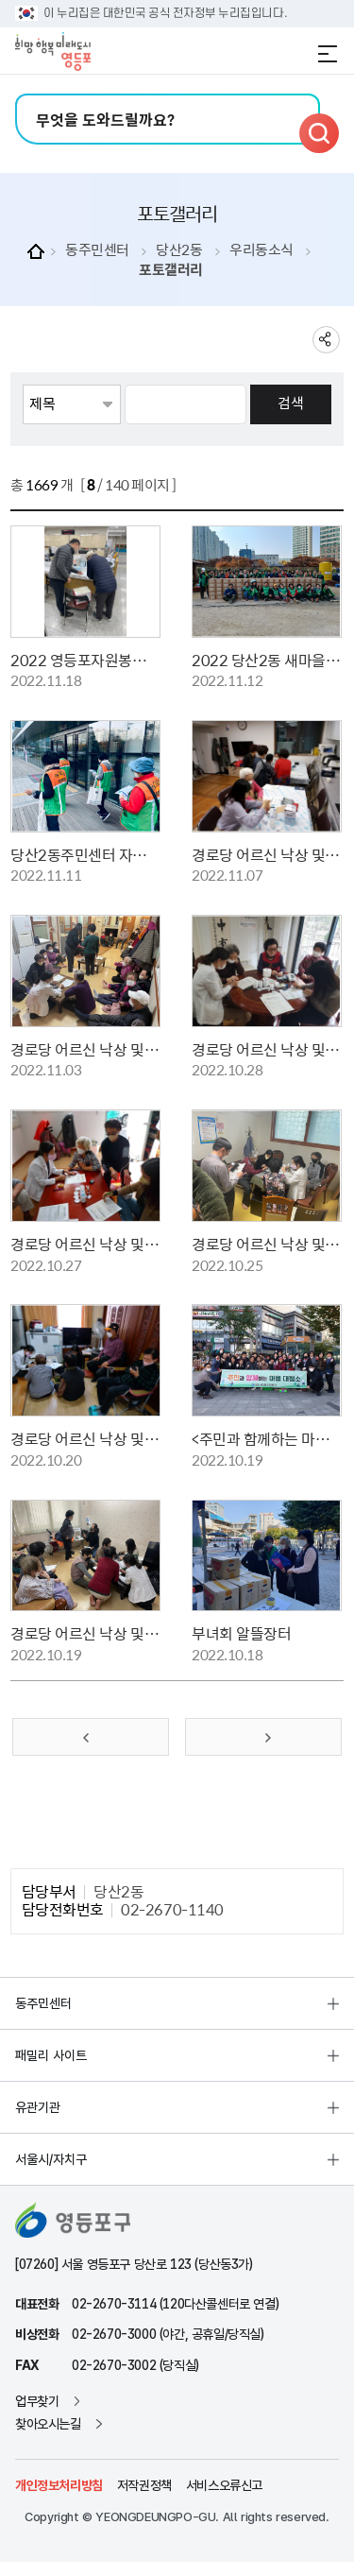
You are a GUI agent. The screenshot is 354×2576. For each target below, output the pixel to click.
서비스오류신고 (224, 2485)
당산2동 (179, 250)
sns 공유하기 (326, 339)
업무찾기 (37, 2401)
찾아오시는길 (48, 2423)
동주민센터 (97, 250)
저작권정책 (144, 2485)
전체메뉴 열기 (327, 54)
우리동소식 (261, 250)
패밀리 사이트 (51, 2055)
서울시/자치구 (51, 2159)
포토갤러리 (171, 270)
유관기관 (37, 2107)
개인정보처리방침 (59, 2485)
